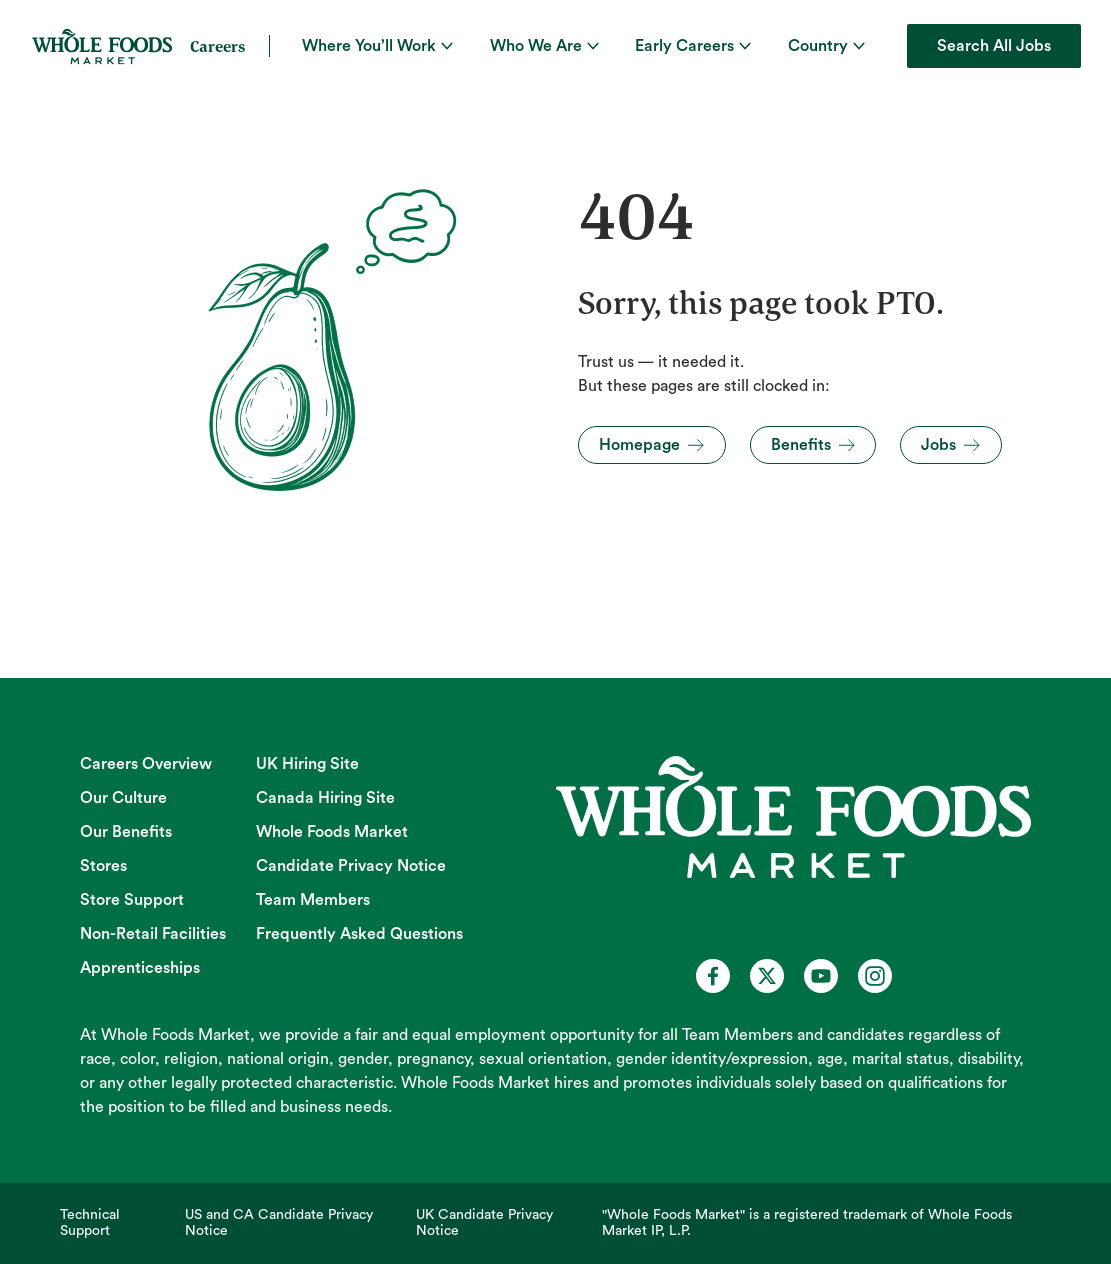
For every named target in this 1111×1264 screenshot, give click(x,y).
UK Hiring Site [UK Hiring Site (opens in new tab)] (307, 764)
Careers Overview (146, 764)
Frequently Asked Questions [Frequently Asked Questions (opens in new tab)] (359, 934)
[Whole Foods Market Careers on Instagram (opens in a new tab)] (875, 976)
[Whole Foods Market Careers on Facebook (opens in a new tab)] (713, 976)
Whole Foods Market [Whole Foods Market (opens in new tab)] (332, 832)
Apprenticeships (140, 968)
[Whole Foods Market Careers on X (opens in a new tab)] (767, 976)
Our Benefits (126, 832)
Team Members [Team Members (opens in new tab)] (313, 900)
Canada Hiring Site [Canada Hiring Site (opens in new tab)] (325, 798)
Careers (217, 46)
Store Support (132, 900)
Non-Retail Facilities (153, 934)
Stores (103, 866)
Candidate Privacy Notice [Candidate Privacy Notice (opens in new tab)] (351, 866)
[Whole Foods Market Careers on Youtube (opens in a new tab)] (821, 976)
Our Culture (123, 798)
